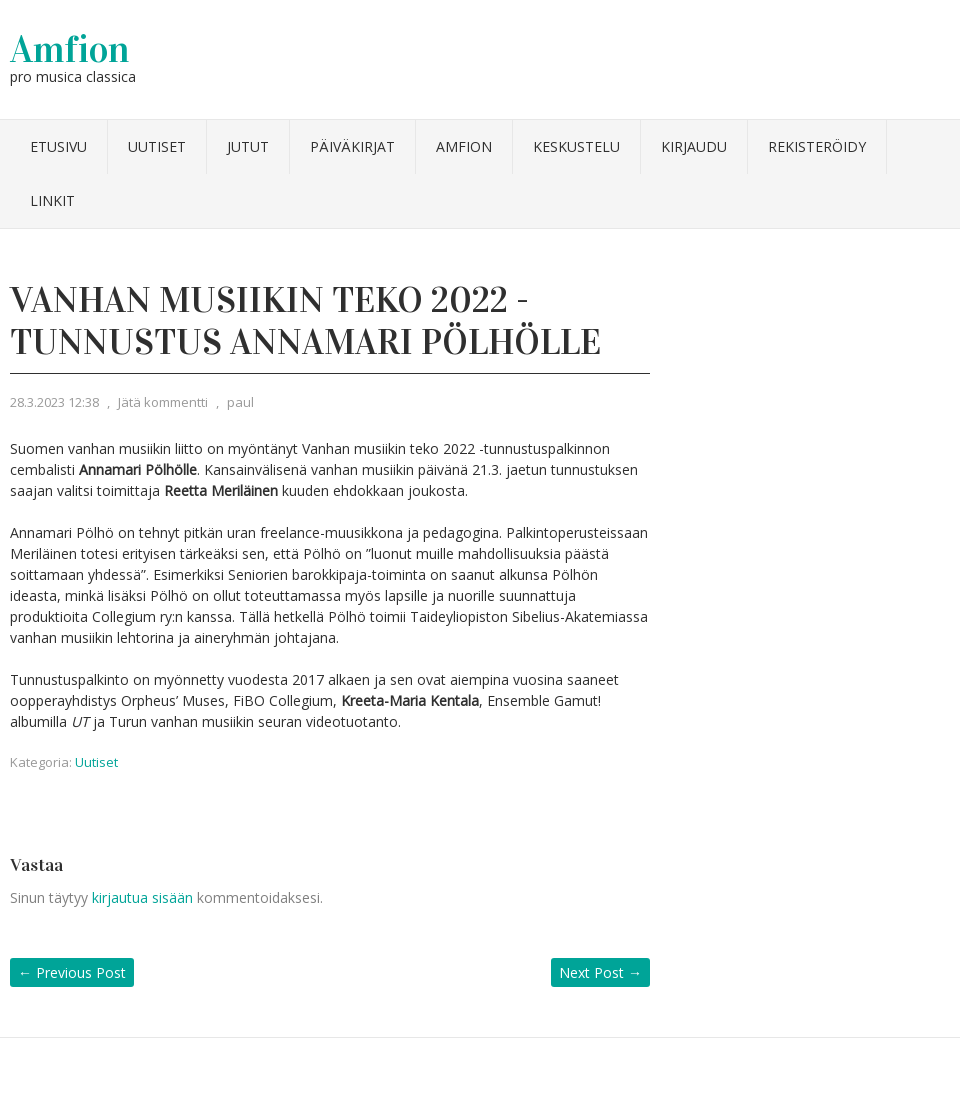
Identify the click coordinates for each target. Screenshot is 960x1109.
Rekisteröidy (817, 146)
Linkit (52, 200)
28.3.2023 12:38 (54, 402)
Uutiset (157, 146)
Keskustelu (576, 146)
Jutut (248, 146)
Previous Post (72, 972)
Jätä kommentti (163, 402)
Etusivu (58, 146)
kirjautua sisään (142, 897)
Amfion (70, 49)
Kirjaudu (694, 146)
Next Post (600, 972)
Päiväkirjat (352, 146)
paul (240, 402)
